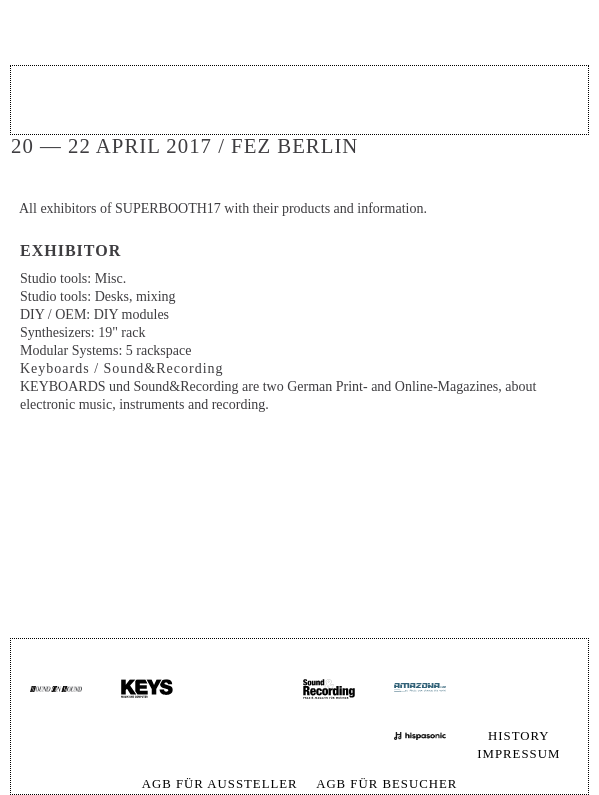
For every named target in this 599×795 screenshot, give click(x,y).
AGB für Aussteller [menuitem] (220, 784)
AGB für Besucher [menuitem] (386, 784)
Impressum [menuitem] (518, 754)
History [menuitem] (519, 736)
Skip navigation (556, 679)
